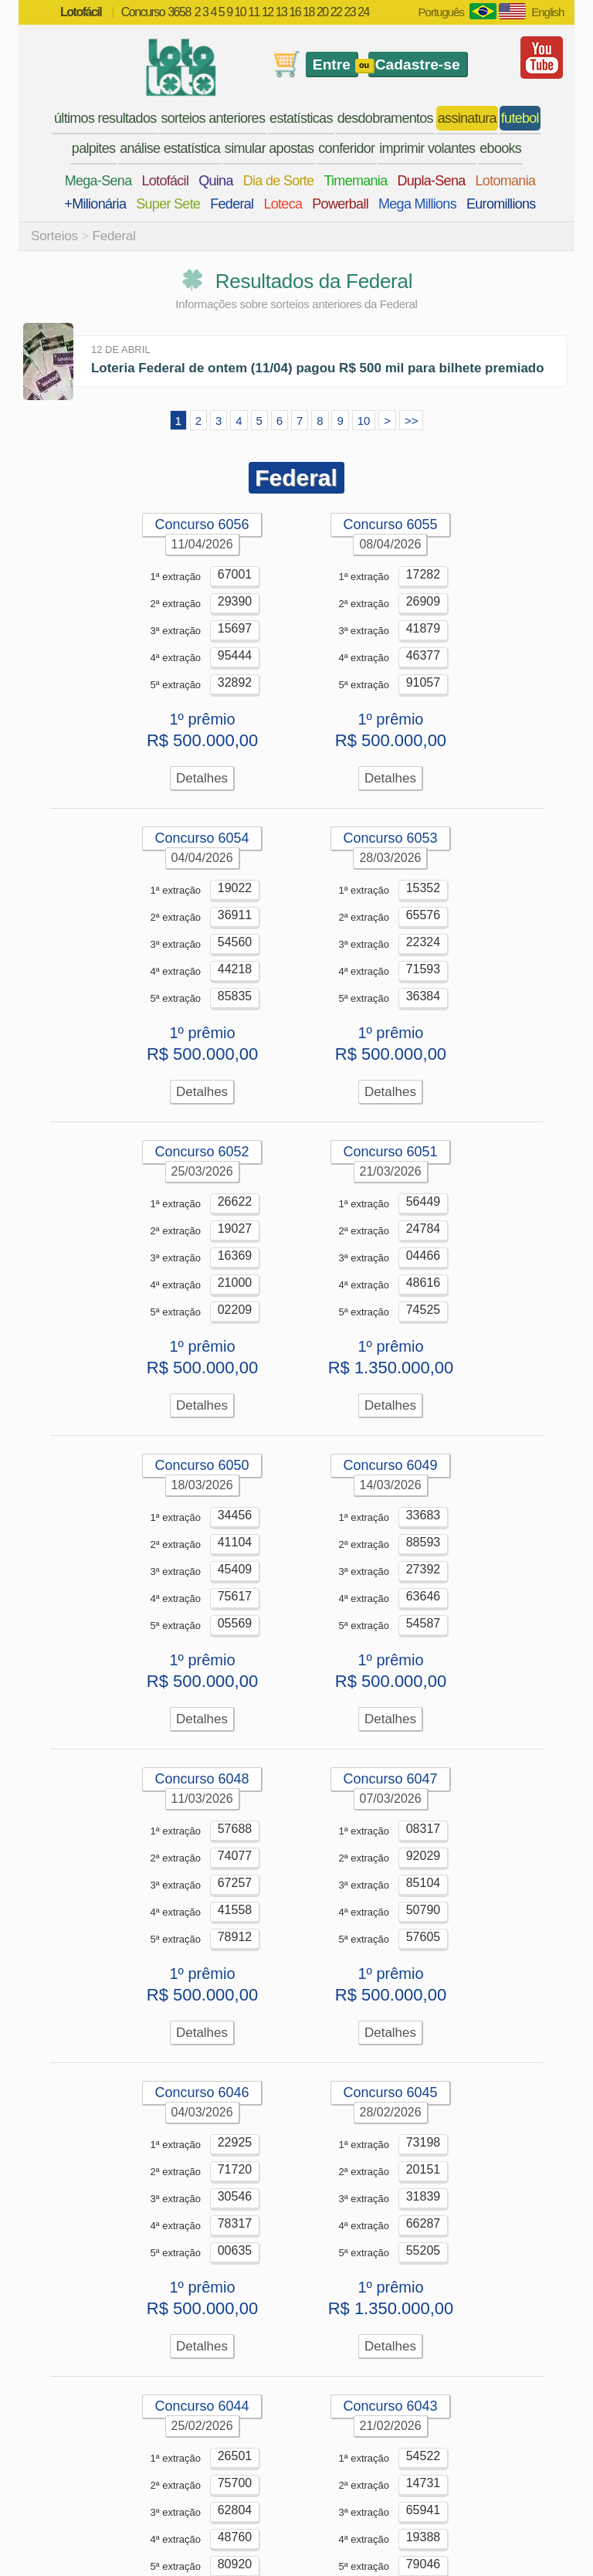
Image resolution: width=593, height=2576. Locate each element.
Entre (332, 64)
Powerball (340, 204)
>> (411, 420)
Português (441, 12)
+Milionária (95, 204)
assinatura (467, 118)
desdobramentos (385, 118)
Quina (215, 180)
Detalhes (202, 778)
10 (364, 420)
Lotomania (506, 180)
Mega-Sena (98, 180)
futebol (520, 118)
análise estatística (170, 148)
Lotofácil (164, 180)
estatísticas (301, 118)
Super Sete (168, 204)
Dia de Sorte (278, 180)
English (547, 12)
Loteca (282, 204)
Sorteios (54, 236)
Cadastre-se (417, 64)
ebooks (500, 148)
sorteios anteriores (213, 118)
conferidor (346, 148)
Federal (231, 204)
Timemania (355, 180)
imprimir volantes (427, 148)
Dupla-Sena (431, 180)
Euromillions (501, 204)
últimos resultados (105, 118)
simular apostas (269, 148)
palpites (93, 148)
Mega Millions (417, 204)
